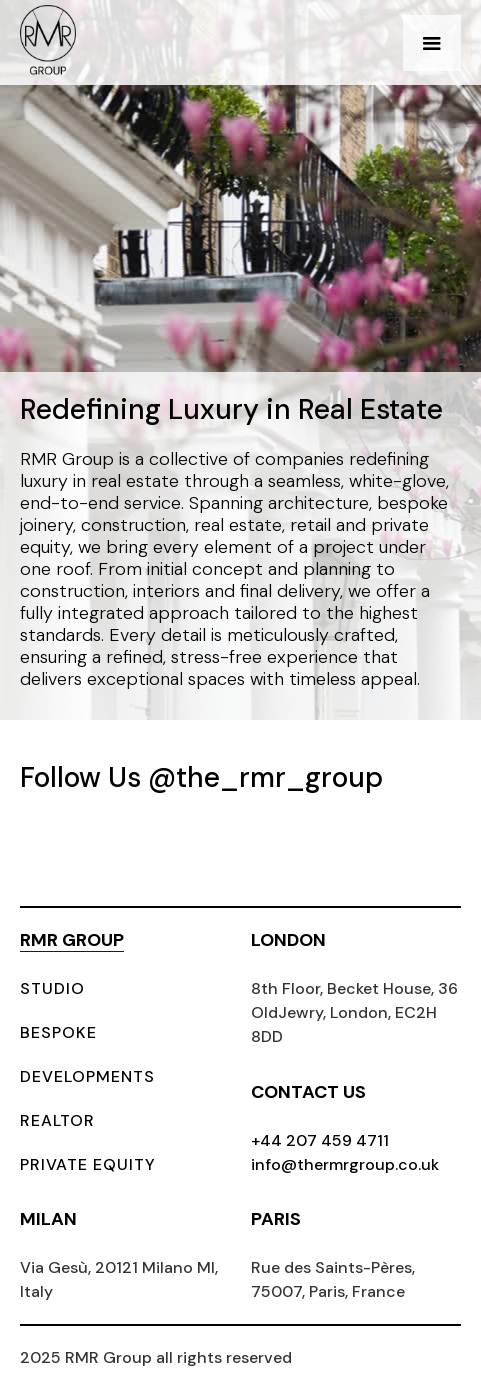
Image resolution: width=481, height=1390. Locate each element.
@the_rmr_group (265, 777)
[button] (432, 43)
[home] (48, 42)
